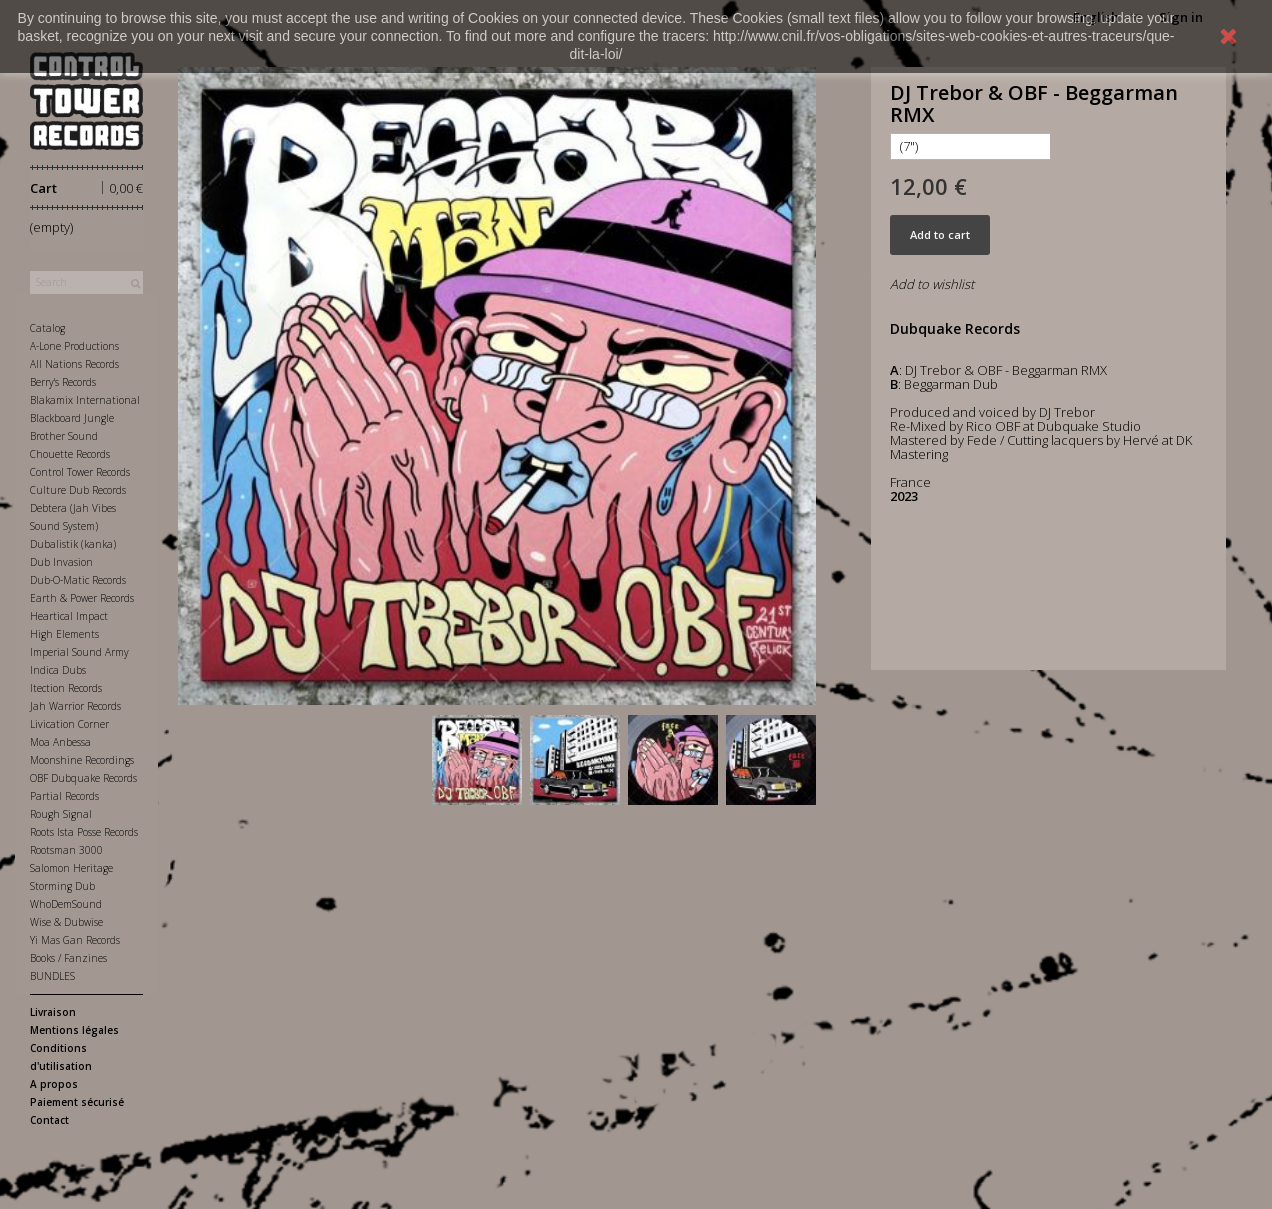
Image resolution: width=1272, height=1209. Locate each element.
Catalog (47, 328)
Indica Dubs (58, 670)
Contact (49, 1120)
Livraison (53, 1012)
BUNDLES (52, 976)
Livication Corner (69, 724)
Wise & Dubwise (66, 922)
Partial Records (64, 796)
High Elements (64, 634)
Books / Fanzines (68, 958)
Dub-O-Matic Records (78, 580)
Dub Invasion (61, 562)
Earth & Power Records (82, 598)
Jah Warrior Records (75, 706)
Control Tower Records (80, 472)
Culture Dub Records (78, 490)
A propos (54, 1084)
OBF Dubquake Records (83, 778)
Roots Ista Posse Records (84, 832)
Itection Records (66, 688)
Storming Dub (62, 886)
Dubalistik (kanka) (73, 544)
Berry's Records (63, 382)
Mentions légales (74, 1030)
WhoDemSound (66, 904)
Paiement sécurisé (77, 1102)
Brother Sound (64, 436)
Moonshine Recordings (82, 760)
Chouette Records (70, 454)
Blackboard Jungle (72, 418)
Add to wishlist (932, 284)
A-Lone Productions (74, 346)
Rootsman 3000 (66, 850)
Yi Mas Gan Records (75, 940)
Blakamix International (85, 400)
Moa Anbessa (60, 742)
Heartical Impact (69, 616)
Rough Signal (61, 814)
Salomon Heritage (71, 868)
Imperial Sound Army (79, 652)
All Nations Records (74, 364)
